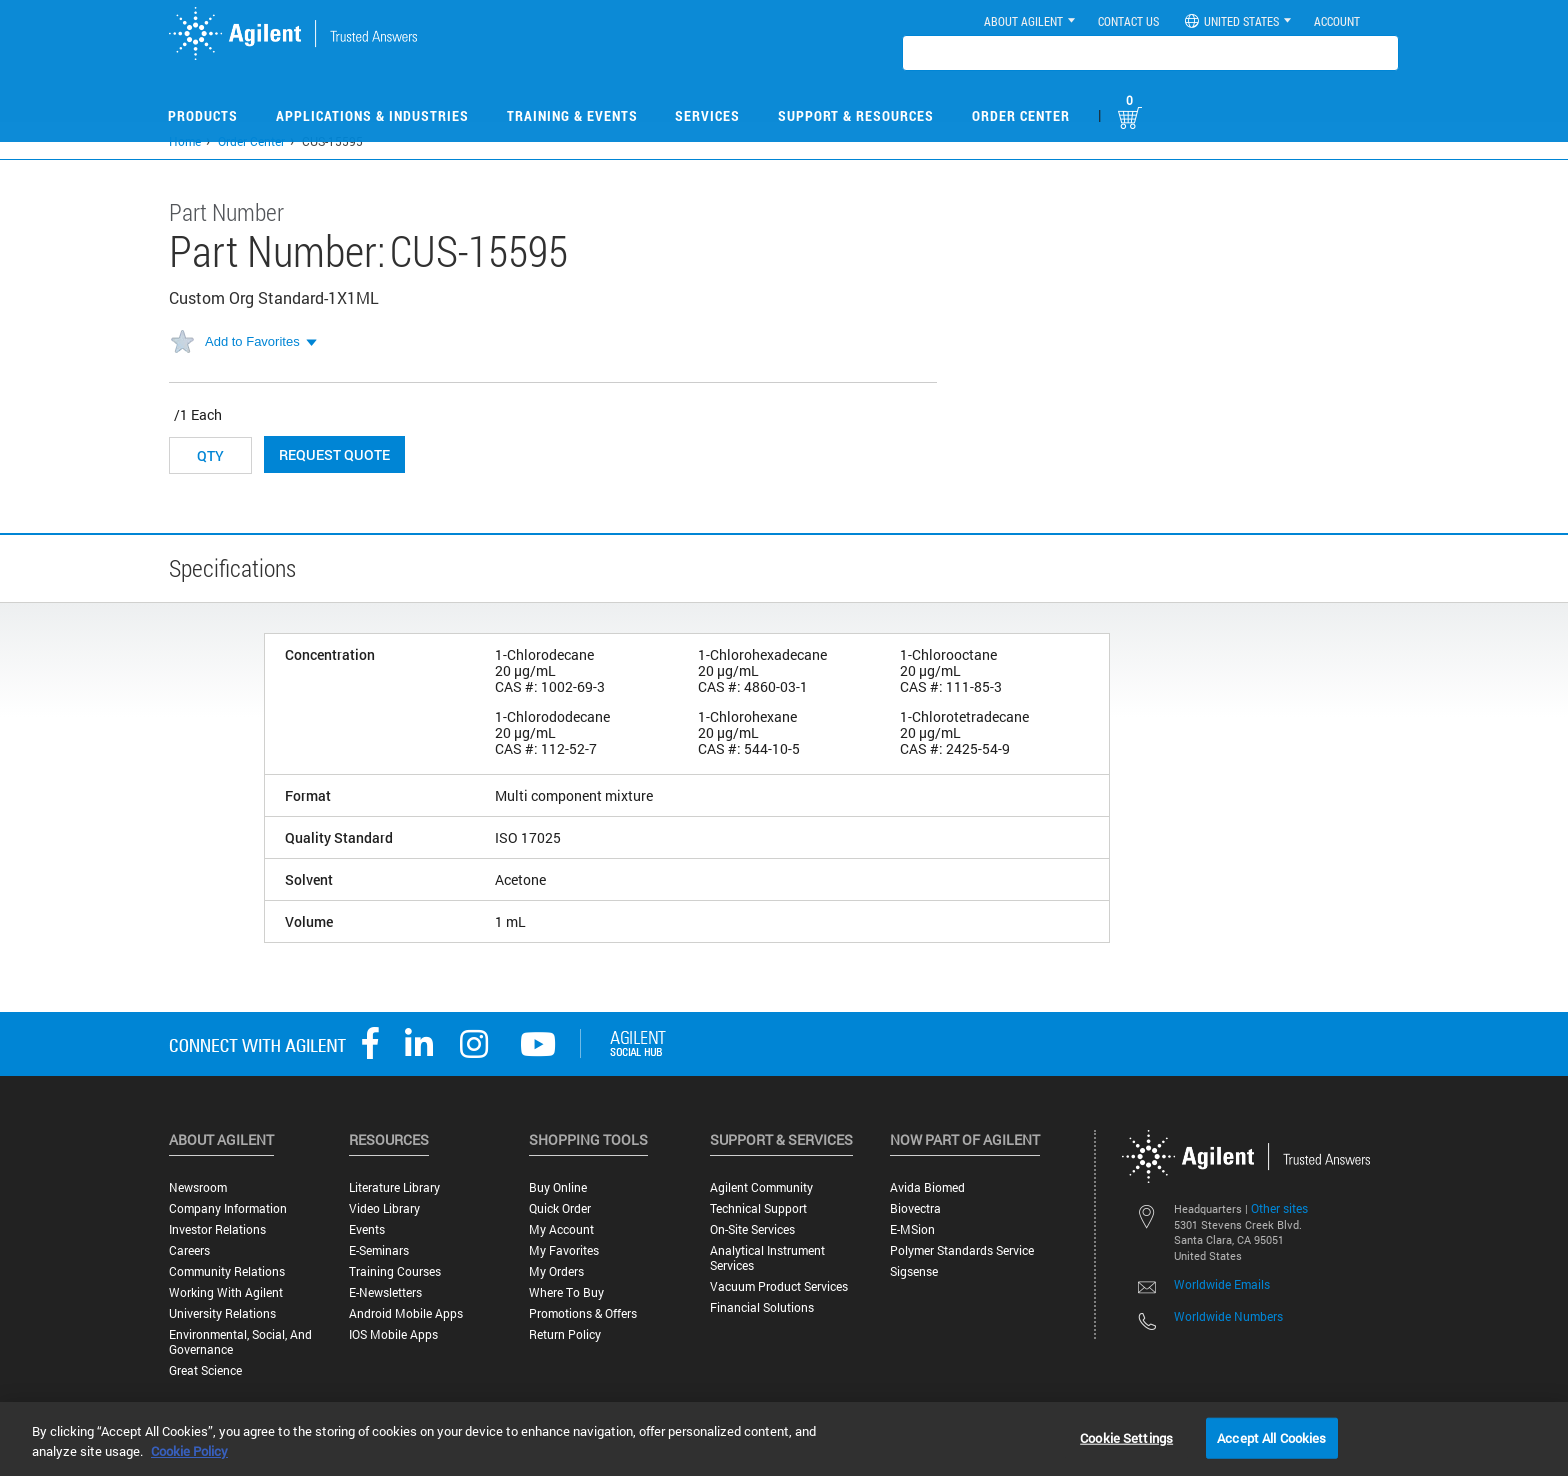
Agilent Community (761, 1187)
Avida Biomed (927, 1187)
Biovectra (915, 1208)
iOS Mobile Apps (393, 1334)
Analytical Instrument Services (767, 1258)
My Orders (556, 1271)
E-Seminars (379, 1250)
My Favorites (564, 1250)
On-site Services (752, 1229)
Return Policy (565, 1334)
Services (707, 115)
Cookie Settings (1126, 1437)
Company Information (228, 1208)
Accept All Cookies (1271, 1437)
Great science (205, 1370)
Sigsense (914, 1271)
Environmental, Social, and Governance (240, 1342)
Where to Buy (566, 1292)
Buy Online (558, 1187)
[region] (784, 1439)
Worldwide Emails (1222, 1284)
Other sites (1279, 1208)
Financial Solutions (762, 1307)
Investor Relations (217, 1229)
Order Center (1021, 115)
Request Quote (334, 454)
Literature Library (394, 1187)
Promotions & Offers (583, 1313)
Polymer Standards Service (962, 1250)
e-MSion (912, 1229)
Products (203, 115)
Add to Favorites (252, 341)
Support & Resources (856, 115)
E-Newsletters (385, 1292)
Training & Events (572, 115)
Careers (189, 1250)
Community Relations (227, 1271)
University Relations (222, 1313)
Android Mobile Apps (406, 1313)
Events (367, 1229)
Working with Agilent (226, 1292)
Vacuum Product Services (779, 1286)
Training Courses (395, 1271)
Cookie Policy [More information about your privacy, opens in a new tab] (189, 1451)
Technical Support (758, 1208)
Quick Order (560, 1208)
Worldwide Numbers (1228, 1316)
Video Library (384, 1208)
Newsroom (198, 1187)
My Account (561, 1229)
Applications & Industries (372, 115)
